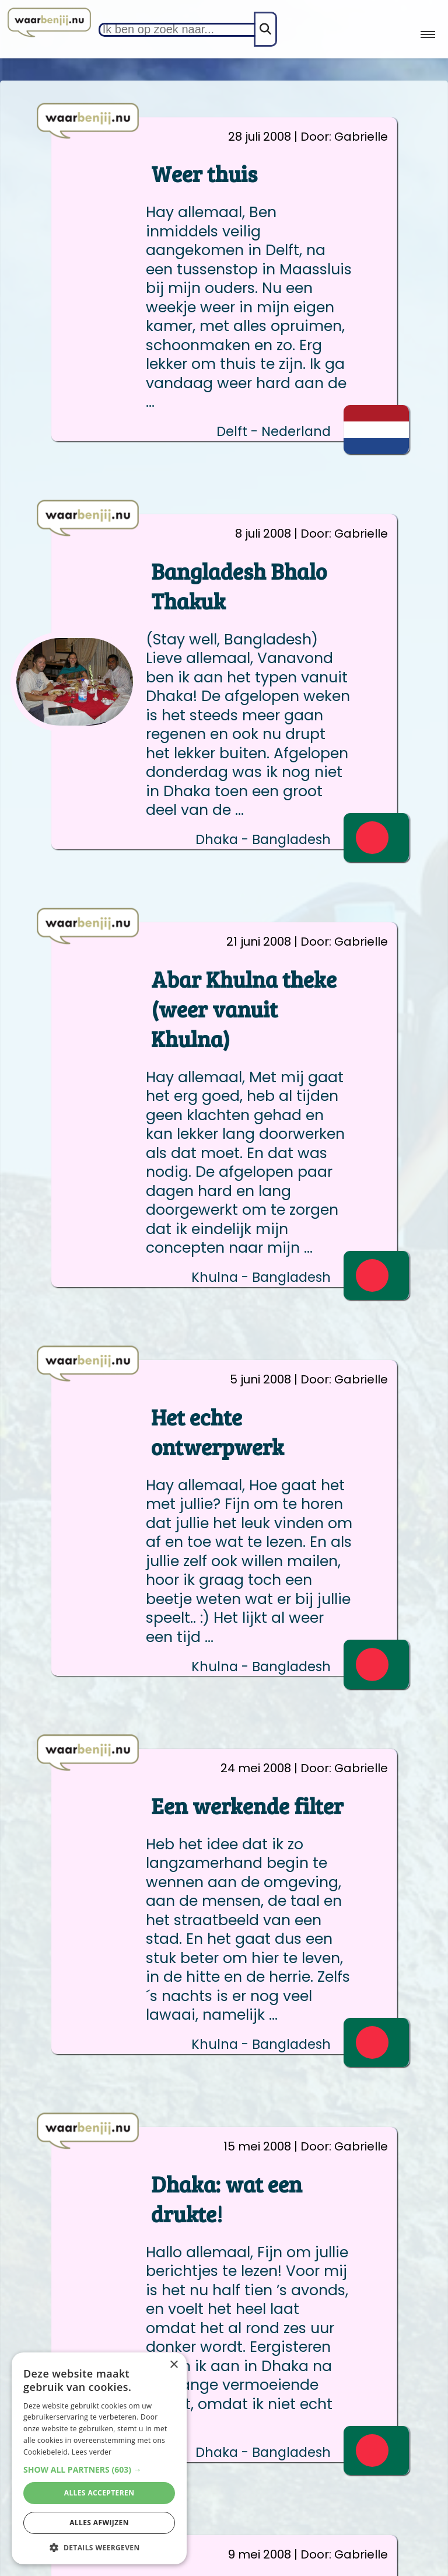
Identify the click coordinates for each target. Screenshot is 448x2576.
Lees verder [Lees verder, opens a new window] (92, 2452)
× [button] (173, 2365)
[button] (99, 2469)
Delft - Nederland (273, 431)
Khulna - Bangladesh (261, 1277)
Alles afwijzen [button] (99, 2523)
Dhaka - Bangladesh (263, 839)
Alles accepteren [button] (99, 2493)
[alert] (99, 2458)
